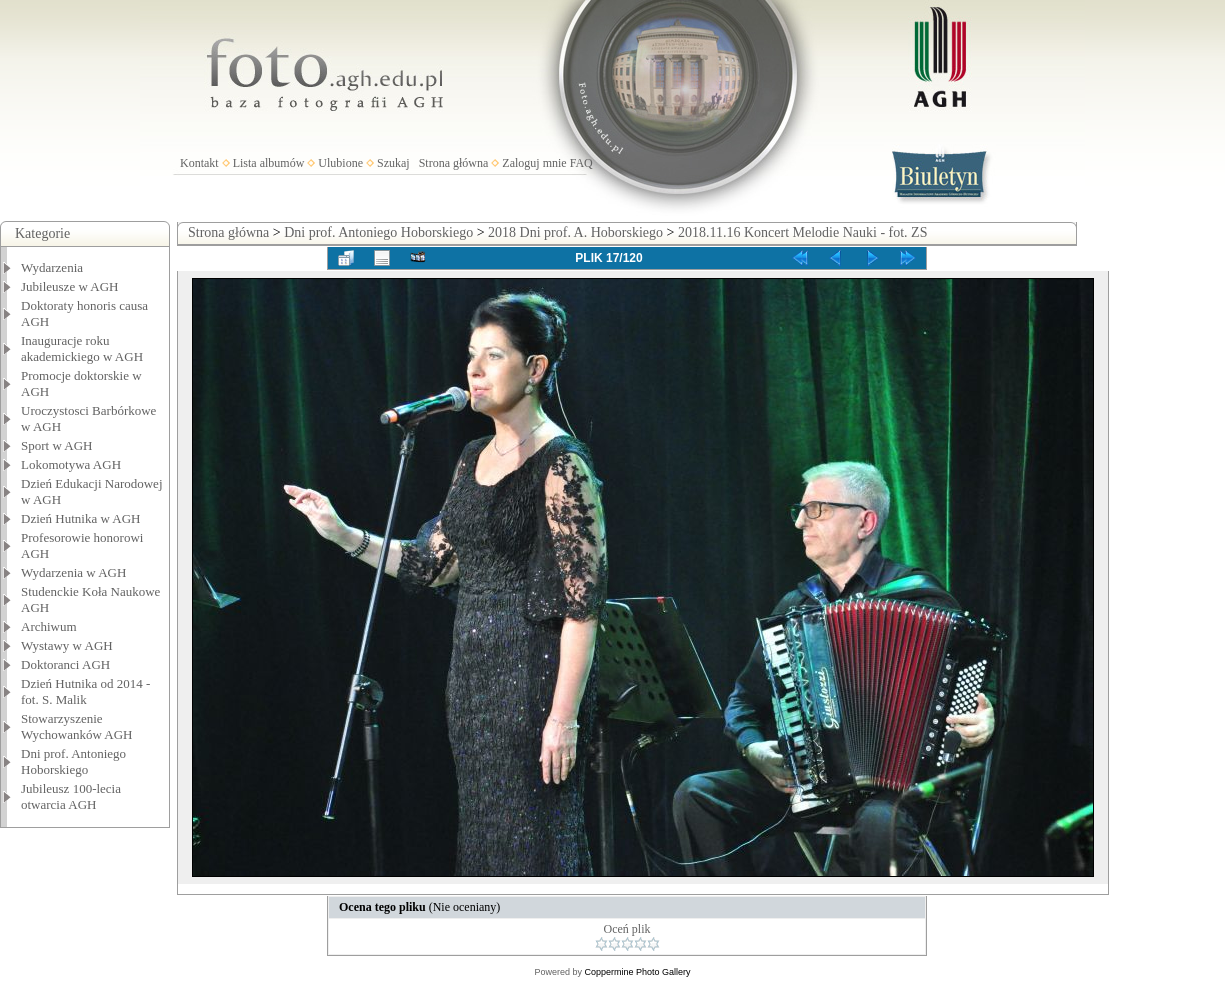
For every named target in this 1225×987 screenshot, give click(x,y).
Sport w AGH (57, 445)
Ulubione (340, 163)
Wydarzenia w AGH (73, 572)
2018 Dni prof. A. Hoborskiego (575, 232)
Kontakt (199, 163)
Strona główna (454, 163)
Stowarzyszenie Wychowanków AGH (77, 726)
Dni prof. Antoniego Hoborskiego (73, 761)
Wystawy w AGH (67, 645)
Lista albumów (269, 163)
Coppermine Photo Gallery (637, 972)
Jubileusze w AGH (70, 286)
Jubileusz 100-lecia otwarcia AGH (71, 796)
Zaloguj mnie (534, 163)
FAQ (581, 163)
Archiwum (49, 626)
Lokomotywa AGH (71, 464)
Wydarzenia (52, 267)
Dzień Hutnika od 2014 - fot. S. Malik (85, 691)
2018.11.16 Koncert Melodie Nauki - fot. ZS (803, 232)
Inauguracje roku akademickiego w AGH (82, 348)
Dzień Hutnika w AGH (81, 518)
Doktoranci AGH (65, 664)
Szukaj (393, 163)
